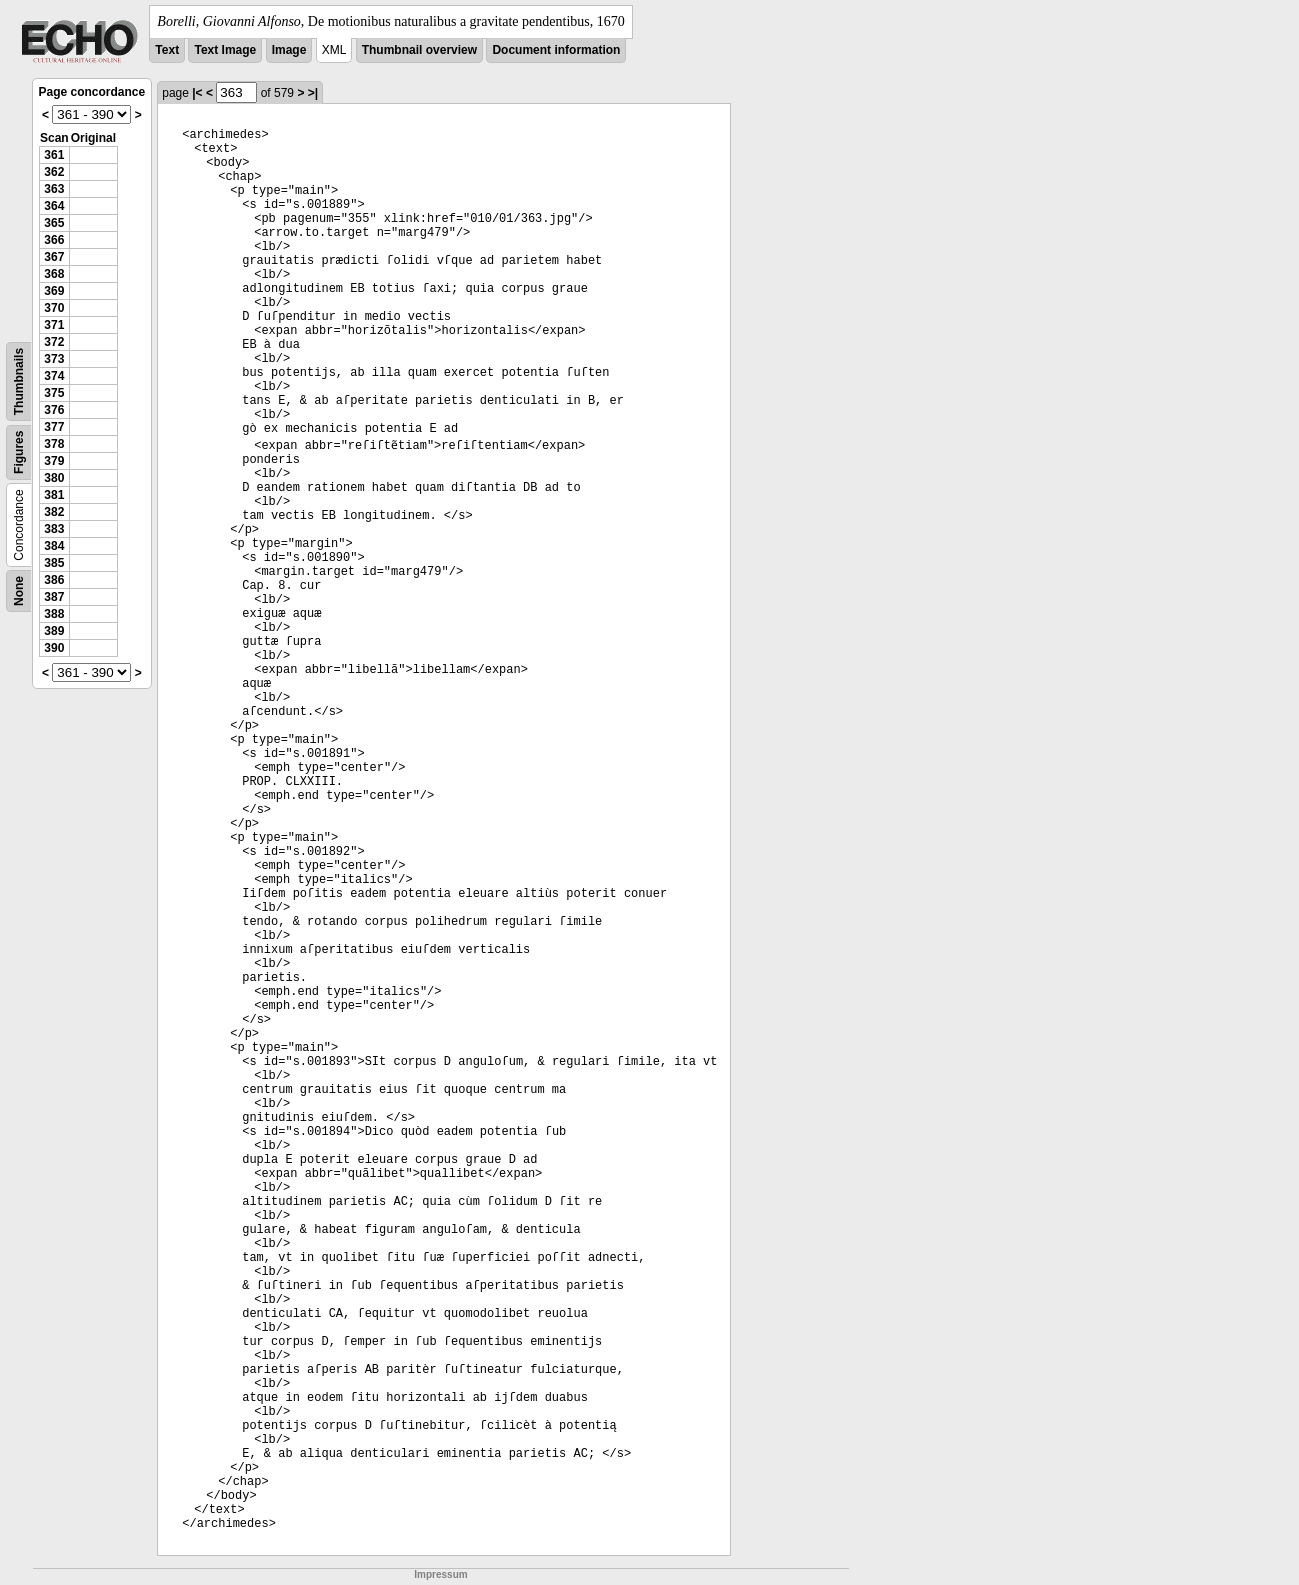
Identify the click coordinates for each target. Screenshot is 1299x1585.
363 (54, 189)
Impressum (440, 1574)
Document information (556, 50)
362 (54, 172)
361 (54, 155)
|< (197, 93)
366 (54, 240)
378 (54, 444)
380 (54, 478)
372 (54, 342)
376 (54, 410)
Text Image (225, 50)
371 (54, 325)
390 (54, 648)
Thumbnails (19, 381)
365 (54, 223)
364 (54, 206)
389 (54, 631)
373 (54, 359)
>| (313, 93)
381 (54, 495)
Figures (19, 452)
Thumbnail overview (419, 50)
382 (54, 512)
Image (289, 50)
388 (54, 614)
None (19, 591)
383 (54, 529)
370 (54, 308)
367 (54, 257)
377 (54, 427)
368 (54, 274)
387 (54, 597)
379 (54, 461)
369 (54, 291)
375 (54, 393)
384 (54, 546)
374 (54, 376)
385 (54, 563)
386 (54, 580)
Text (167, 50)
